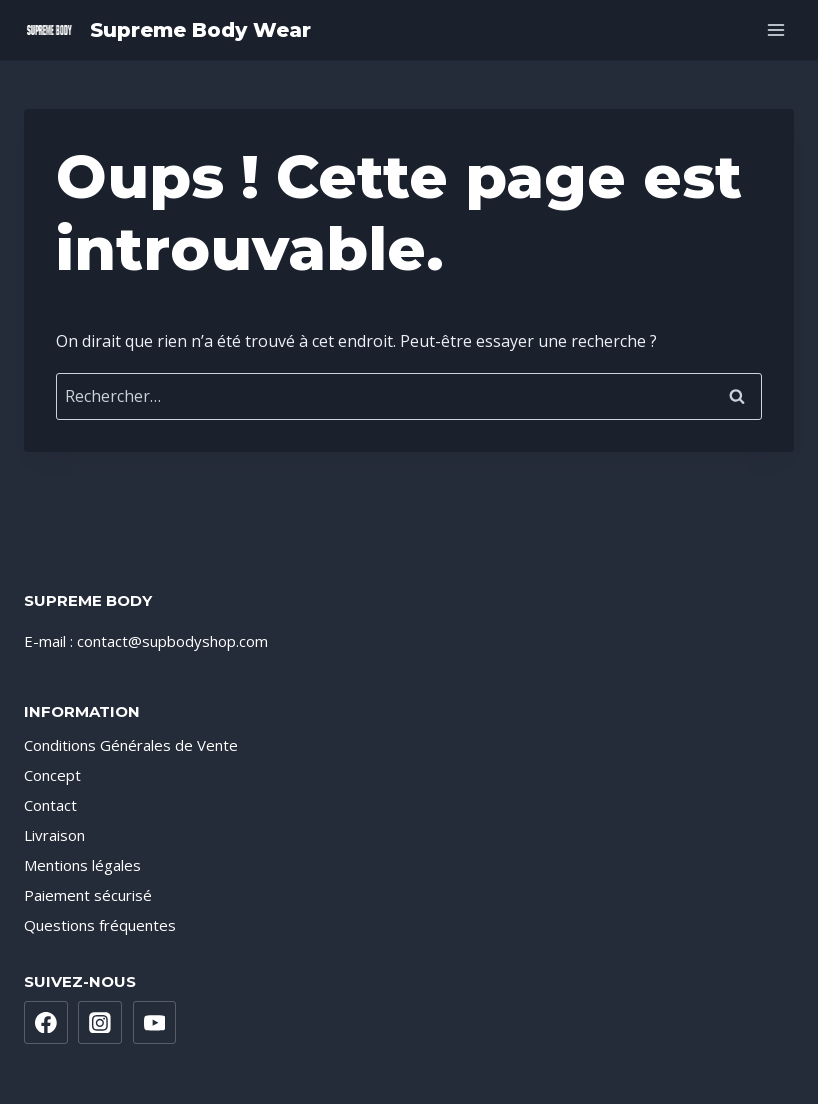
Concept (52, 775)
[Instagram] (100, 1023)
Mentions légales (82, 865)
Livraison (54, 835)
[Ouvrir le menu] (775, 29)
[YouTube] (155, 1023)
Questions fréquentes (100, 925)
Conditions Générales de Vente (131, 745)
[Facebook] (46, 1023)
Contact (50, 805)
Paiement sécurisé (88, 895)
